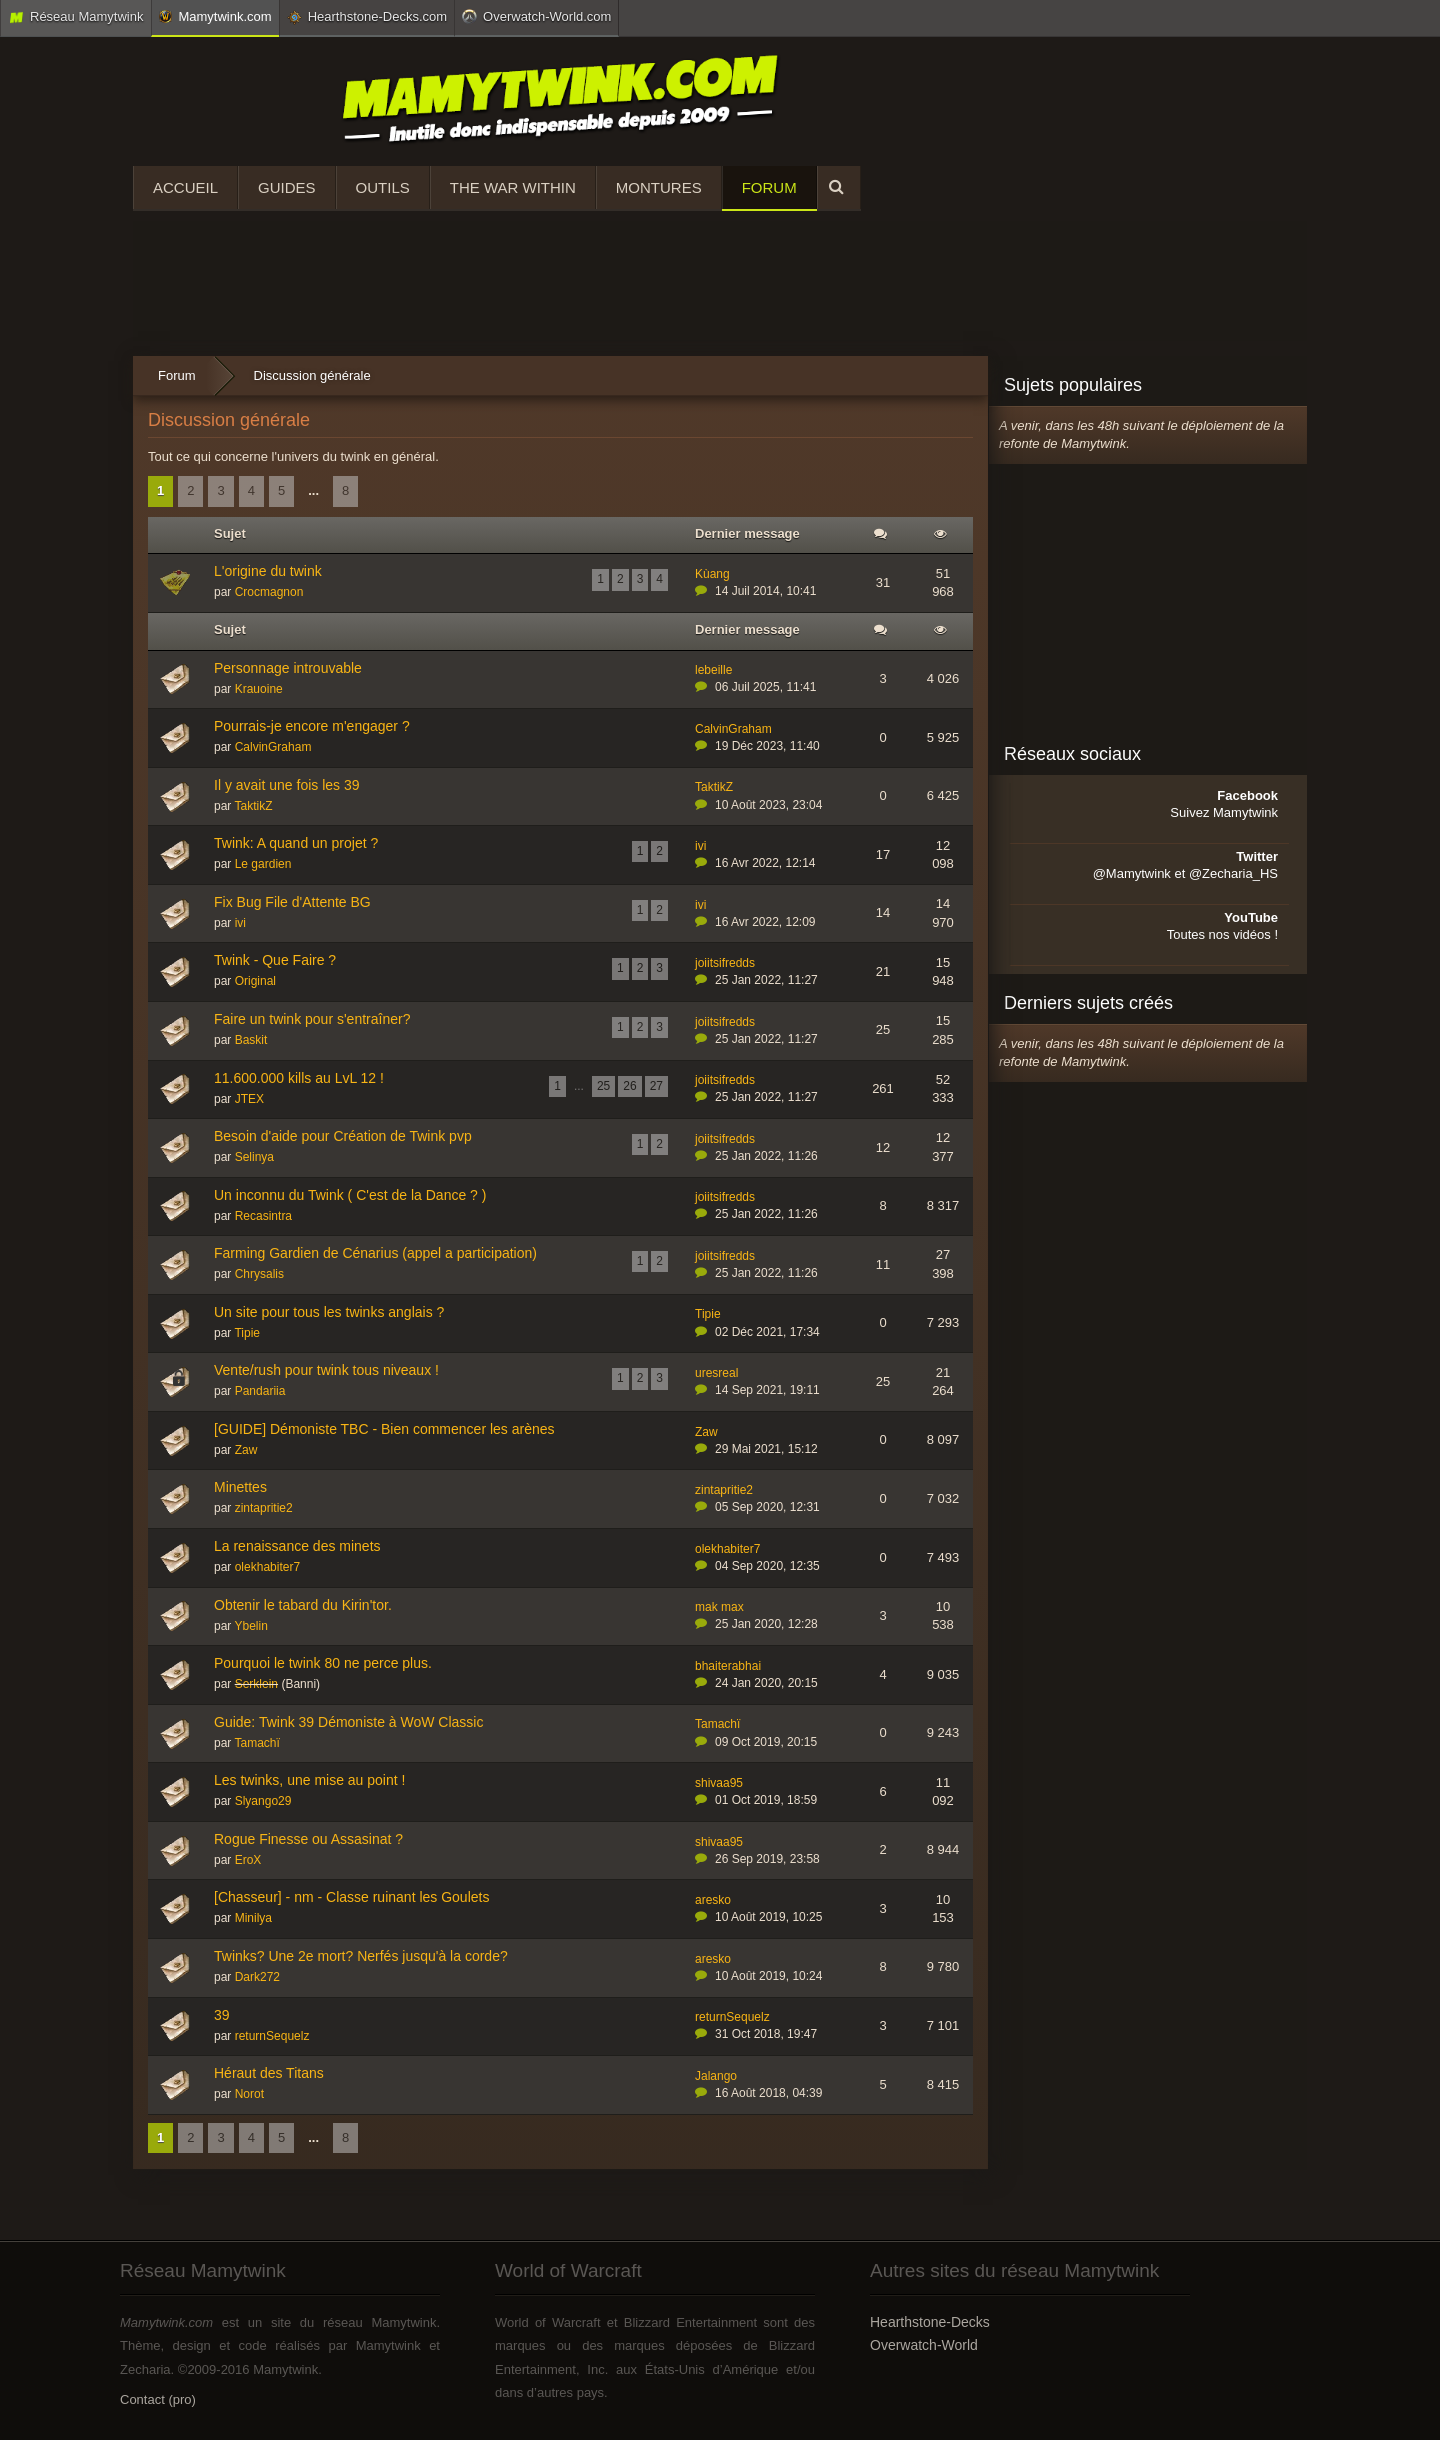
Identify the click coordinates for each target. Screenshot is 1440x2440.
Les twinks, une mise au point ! (309, 1780)
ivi (700, 846)
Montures (659, 187)
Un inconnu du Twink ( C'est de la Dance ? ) (350, 1195)
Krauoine (259, 689)
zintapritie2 (264, 1508)
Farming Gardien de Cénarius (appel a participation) (375, 1253)
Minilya (253, 1918)
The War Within (513, 187)
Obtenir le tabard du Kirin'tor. (303, 1605)
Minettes (240, 1487)
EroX (248, 1860)
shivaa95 (719, 1783)
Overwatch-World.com (536, 16)
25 (603, 1086)
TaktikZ (253, 806)
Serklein (256, 1684)
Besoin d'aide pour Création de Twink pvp (343, 1136)
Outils (383, 187)
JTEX (249, 1099)
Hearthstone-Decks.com (367, 17)
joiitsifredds (725, 963)
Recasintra (263, 1216)
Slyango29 (263, 1801)
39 (222, 2015)
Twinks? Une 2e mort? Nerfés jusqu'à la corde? (361, 1956)
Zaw (246, 1450)
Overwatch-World (924, 2345)
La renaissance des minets (297, 1546)
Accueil (185, 187)
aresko (713, 1900)
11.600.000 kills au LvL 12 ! (299, 1078)
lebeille (713, 670)
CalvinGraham (273, 747)
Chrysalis (259, 1274)
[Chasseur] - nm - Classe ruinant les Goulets (351, 1897)
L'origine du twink (268, 571)
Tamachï (256, 1743)
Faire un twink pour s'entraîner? (312, 1019)
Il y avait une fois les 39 (287, 785)
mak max (719, 1607)
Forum (769, 187)
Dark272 (257, 1977)
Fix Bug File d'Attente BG (292, 902)
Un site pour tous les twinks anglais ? (329, 1312)
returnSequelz (272, 2036)
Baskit (251, 1040)
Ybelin (250, 1626)
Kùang (712, 574)
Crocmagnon (269, 592)
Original (255, 981)
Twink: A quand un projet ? (296, 843)
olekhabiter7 (267, 1567)
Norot (249, 2094)
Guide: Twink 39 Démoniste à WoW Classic (348, 1722)
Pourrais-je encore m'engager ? (312, 726)
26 (629, 1086)
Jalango (716, 2076)
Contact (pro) (158, 2399)
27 (656, 1086)
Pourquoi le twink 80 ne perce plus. (323, 1663)
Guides (287, 187)
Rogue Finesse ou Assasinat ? (308, 1839)
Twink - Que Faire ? (275, 960)
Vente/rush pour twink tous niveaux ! (326, 1370)
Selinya (254, 1157)
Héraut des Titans (269, 2073)
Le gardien (263, 864)
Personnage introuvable (288, 668)
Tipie (247, 1333)
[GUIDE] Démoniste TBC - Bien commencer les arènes (384, 1429)
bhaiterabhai (728, 1666)
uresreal (716, 1373)
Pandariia (260, 1391)
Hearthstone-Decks (930, 2322)
